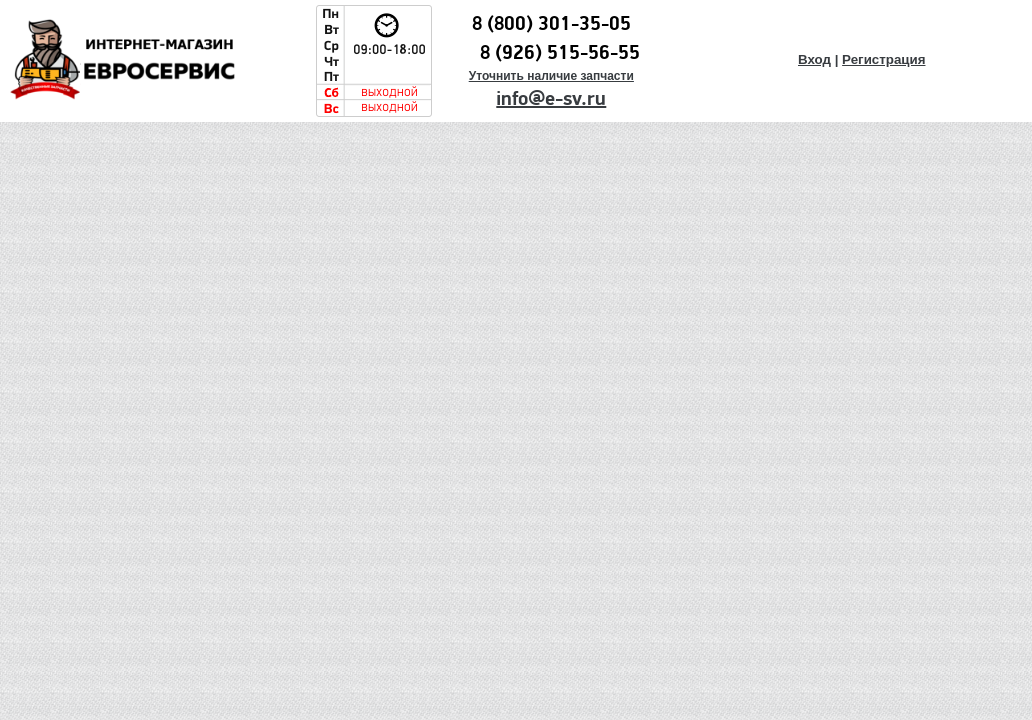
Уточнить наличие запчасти (551, 76)
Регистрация (883, 59)
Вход (814, 59)
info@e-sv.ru (551, 99)
